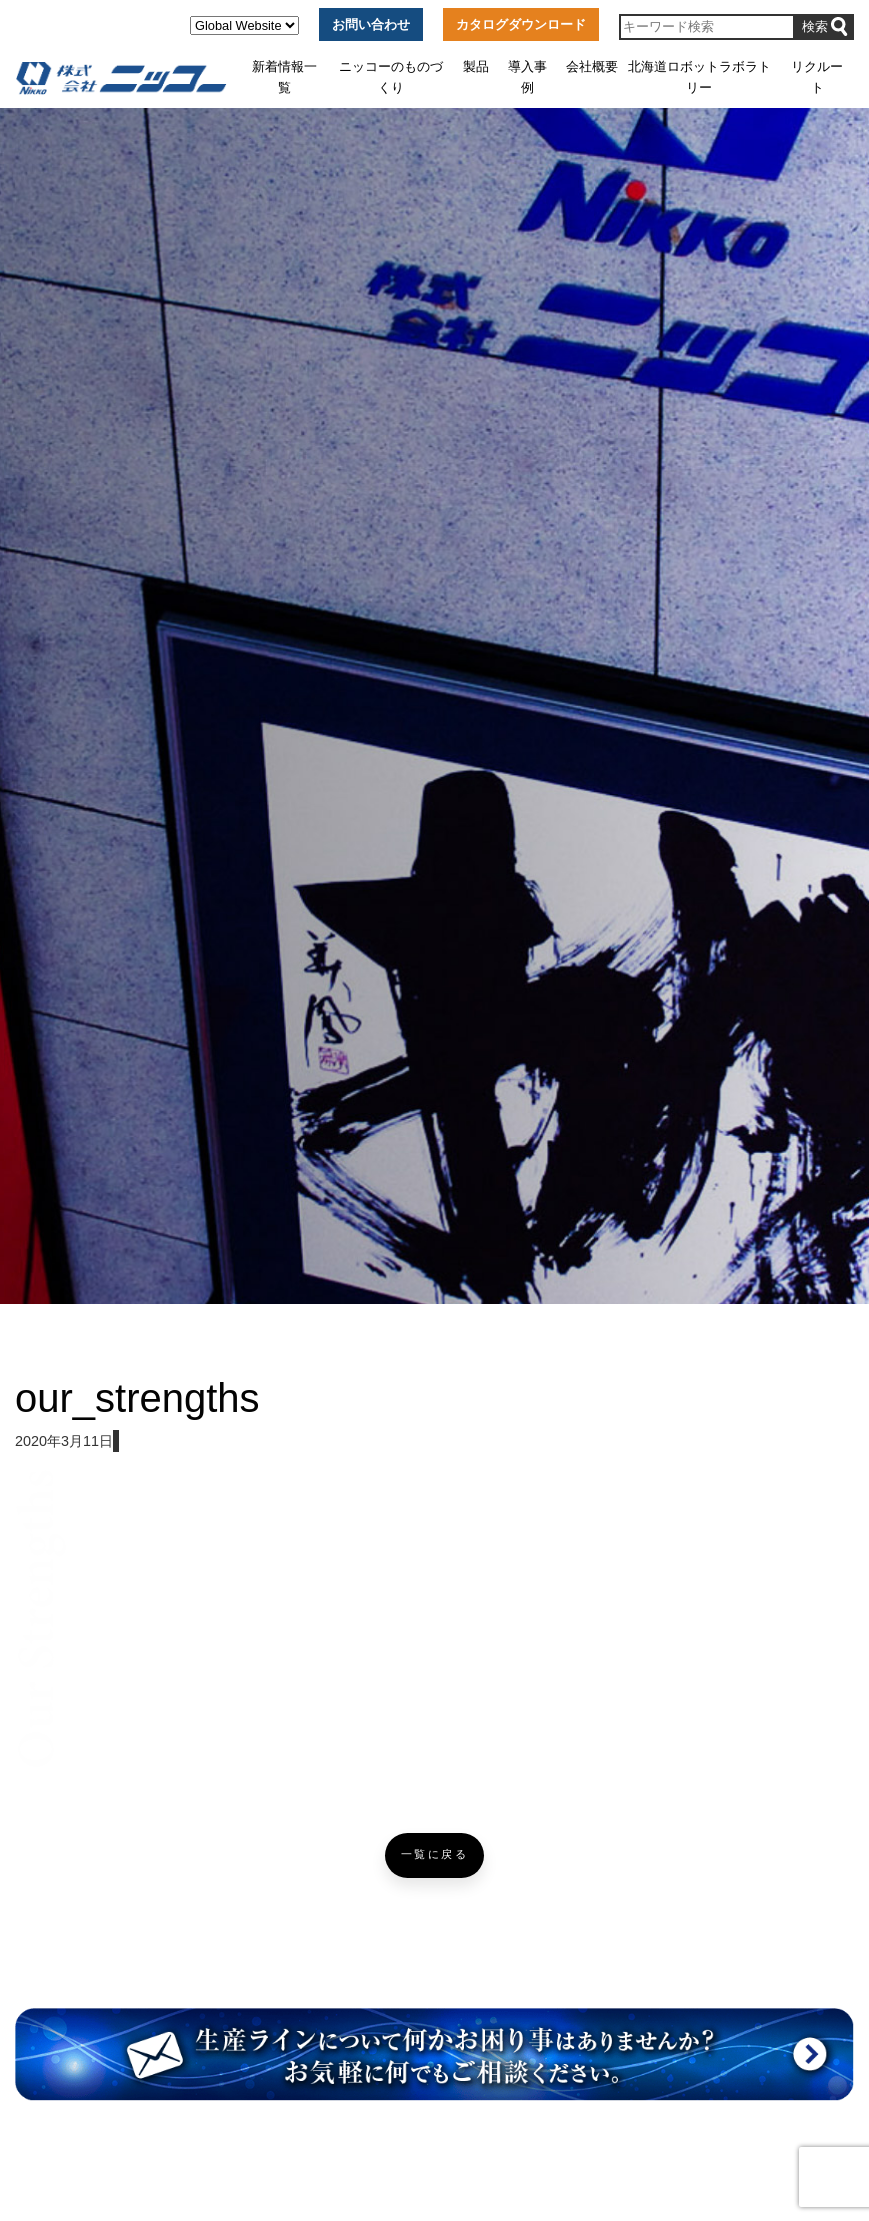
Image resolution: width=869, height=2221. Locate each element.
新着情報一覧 (284, 76)
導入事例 (527, 76)
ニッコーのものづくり (391, 76)
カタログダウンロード (521, 24)
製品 (476, 66)
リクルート (817, 76)
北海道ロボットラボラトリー (699, 76)
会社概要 (592, 66)
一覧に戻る (435, 1854)
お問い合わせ (371, 24)
